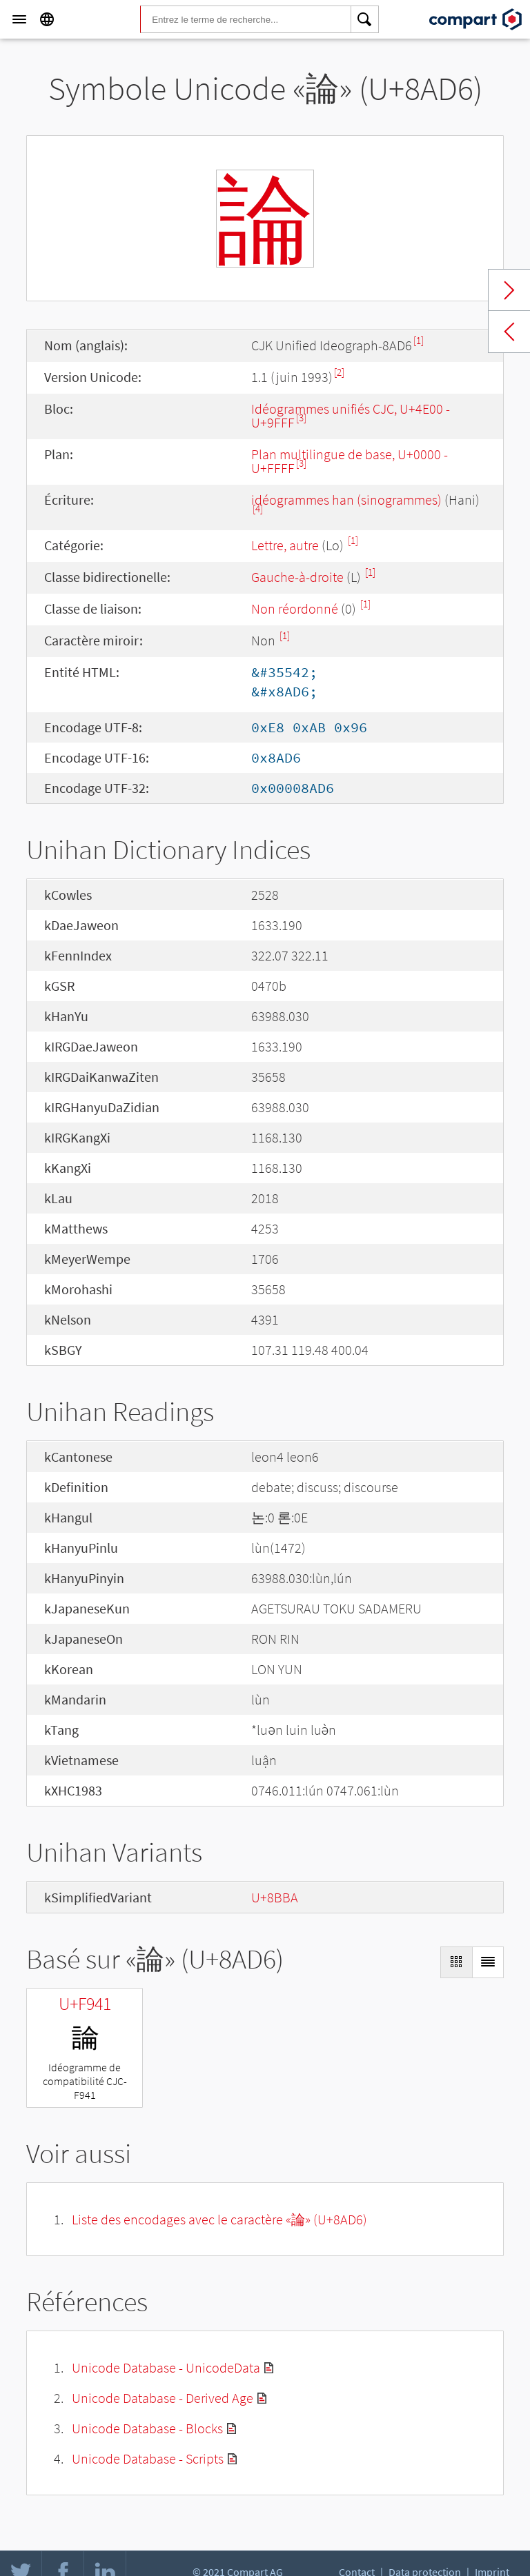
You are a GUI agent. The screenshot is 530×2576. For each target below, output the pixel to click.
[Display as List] (488, 1962)
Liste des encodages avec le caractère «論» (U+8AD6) (219, 2219)
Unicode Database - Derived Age (162, 2397)
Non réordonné (294, 608)
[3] (301, 417)
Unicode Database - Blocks (147, 2428)
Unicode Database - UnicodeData (166, 2367)
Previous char (509, 331)
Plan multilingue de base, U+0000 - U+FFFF (349, 460)
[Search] (365, 19)
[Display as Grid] (456, 1962)
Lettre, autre (285, 545)
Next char (509, 290)
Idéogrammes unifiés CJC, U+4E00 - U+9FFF (350, 415)
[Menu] (19, 19)
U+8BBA (274, 1897)
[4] (258, 508)
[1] (418, 340)
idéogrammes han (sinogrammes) (346, 499)
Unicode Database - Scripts (148, 2458)
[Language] (47, 19)
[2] (339, 372)
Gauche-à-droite (297, 576)
